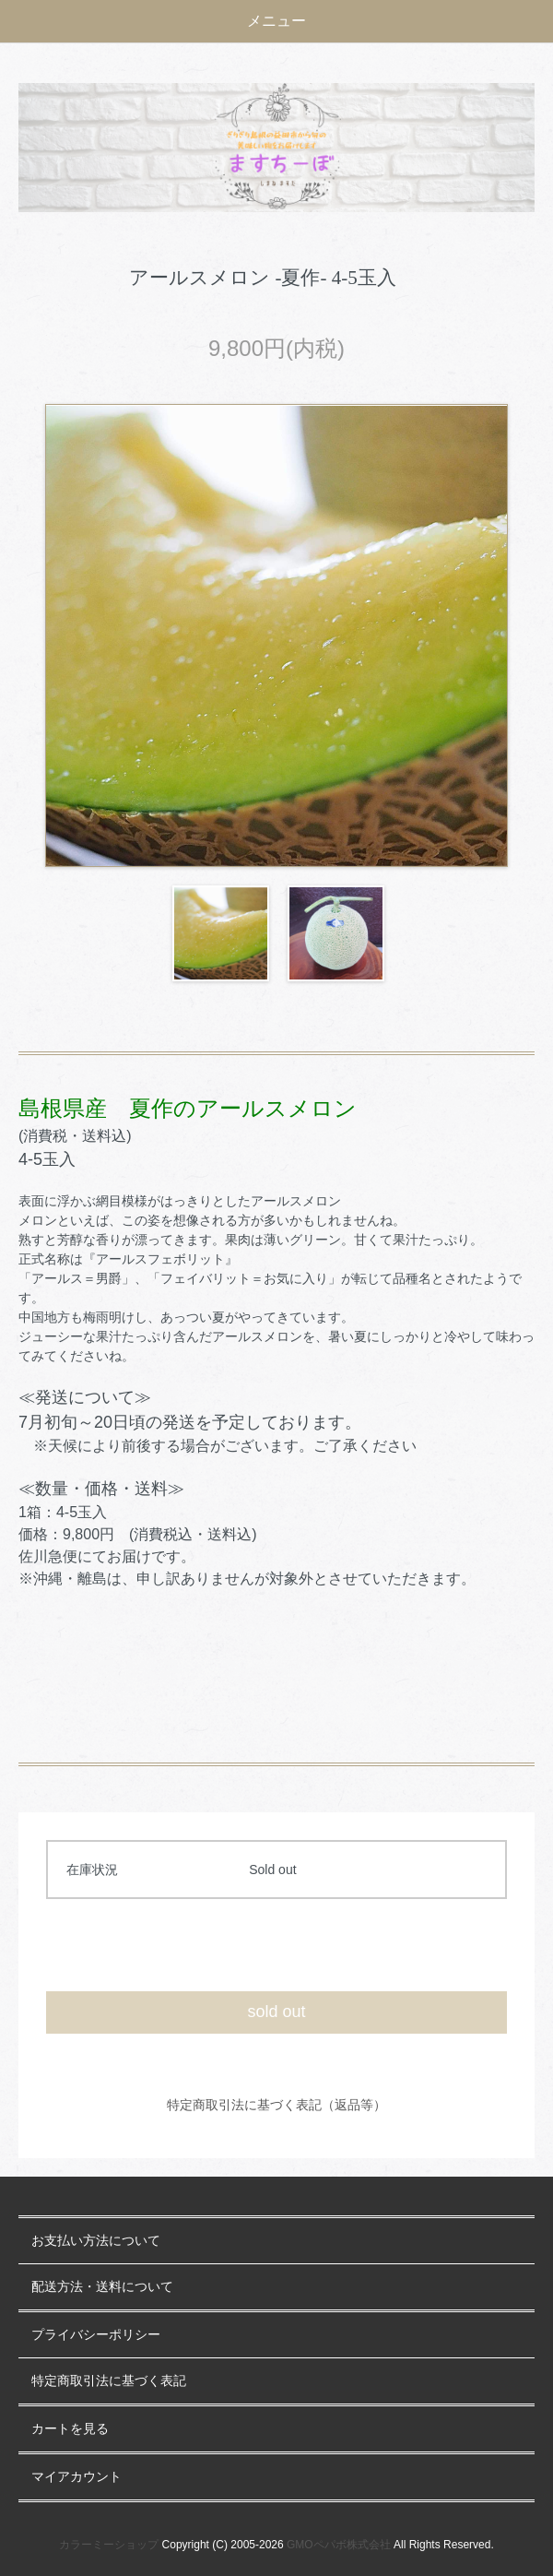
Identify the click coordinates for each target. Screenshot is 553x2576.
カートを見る (70, 2429)
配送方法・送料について (102, 2287)
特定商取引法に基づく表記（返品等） (276, 2104)
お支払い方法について (95, 2241)
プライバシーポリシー (95, 2335)
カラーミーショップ (109, 2544)
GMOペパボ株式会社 (339, 2544)
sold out (276, 2011)
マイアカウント (76, 2477)
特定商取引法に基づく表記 (108, 2381)
